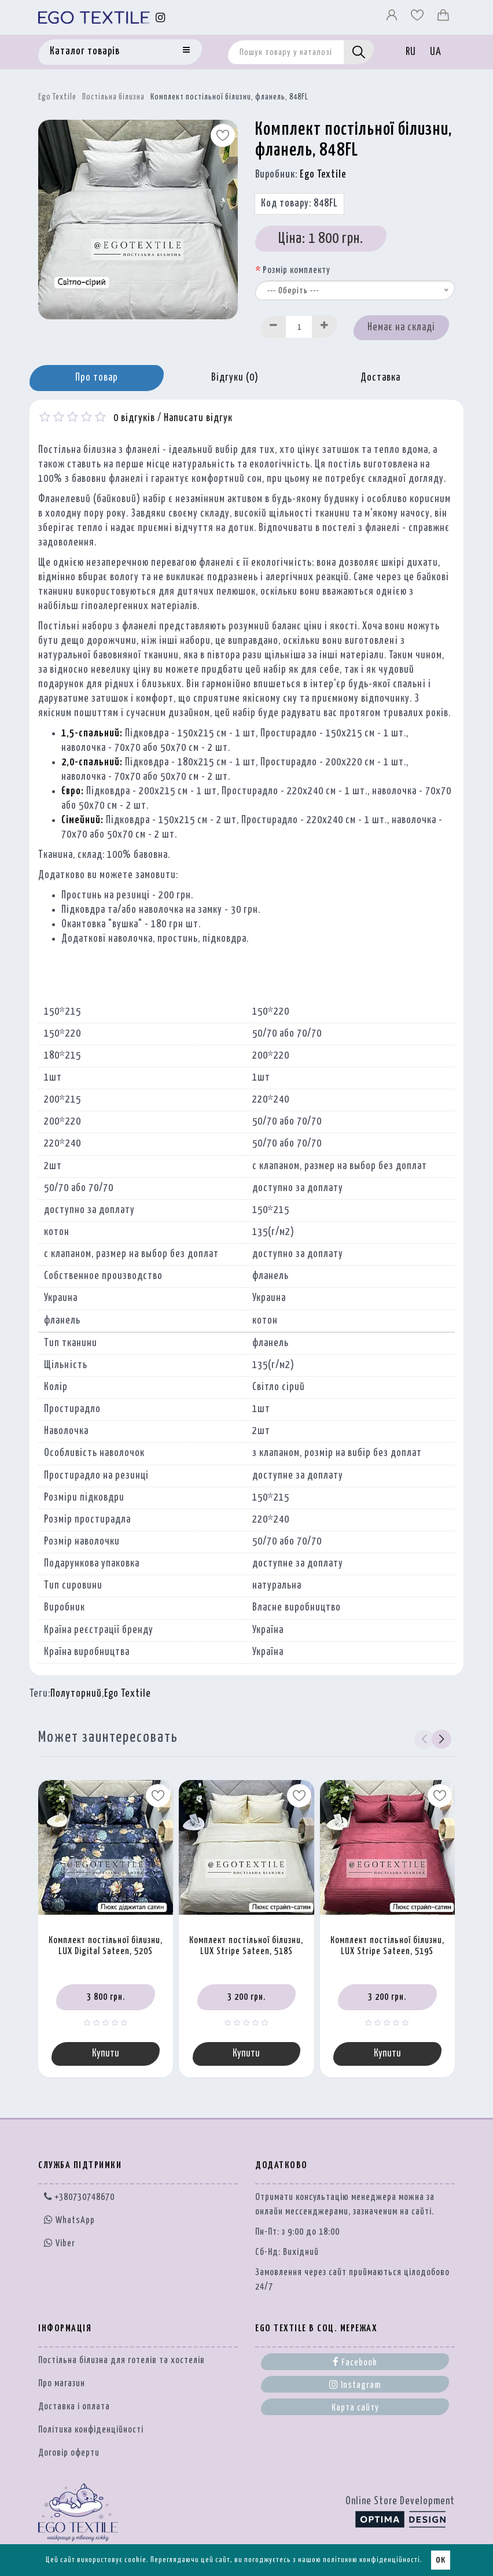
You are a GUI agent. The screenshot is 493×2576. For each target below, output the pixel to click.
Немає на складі (401, 327)
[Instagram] (160, 17)
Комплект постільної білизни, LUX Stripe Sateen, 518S (246, 1946)
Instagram (355, 2384)
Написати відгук (198, 418)
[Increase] (324, 326)
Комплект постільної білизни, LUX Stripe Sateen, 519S (387, 1946)
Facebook (355, 2362)
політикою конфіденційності (371, 2560)
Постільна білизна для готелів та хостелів (121, 2360)
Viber (59, 2243)
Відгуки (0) (235, 378)
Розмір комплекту (296, 270)
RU (411, 52)
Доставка (380, 378)
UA (436, 52)
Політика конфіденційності (91, 2430)
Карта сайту (355, 2408)
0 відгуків (134, 418)
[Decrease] (273, 326)
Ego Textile (57, 97)
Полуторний (76, 1694)
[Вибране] (418, 18)
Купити (105, 2053)
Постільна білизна (113, 97)
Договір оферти (69, 2453)
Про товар (96, 378)
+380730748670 (79, 2197)
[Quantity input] (299, 326)
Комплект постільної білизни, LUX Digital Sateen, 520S (106, 1946)
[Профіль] (393, 18)
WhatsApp (69, 2220)
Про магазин (61, 2383)
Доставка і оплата (74, 2406)
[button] (441, 1739)
